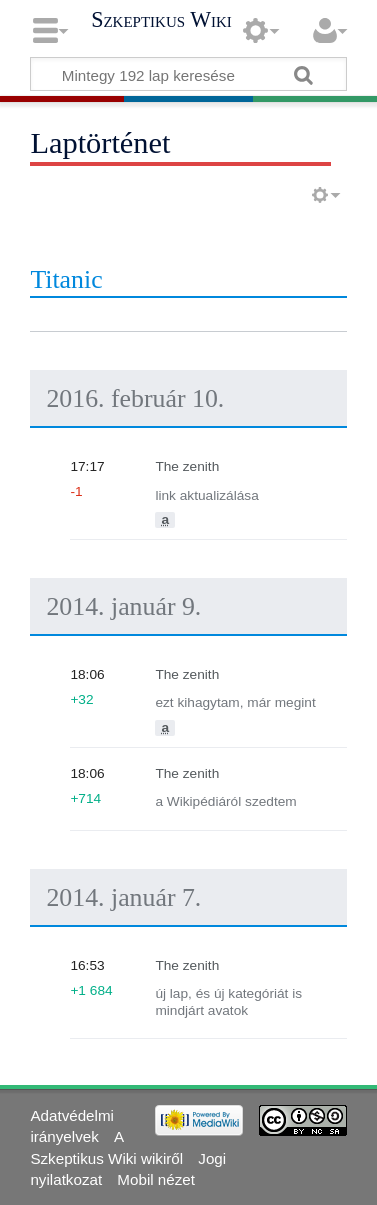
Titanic (66, 279)
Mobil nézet (156, 1179)
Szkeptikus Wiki (161, 20)
